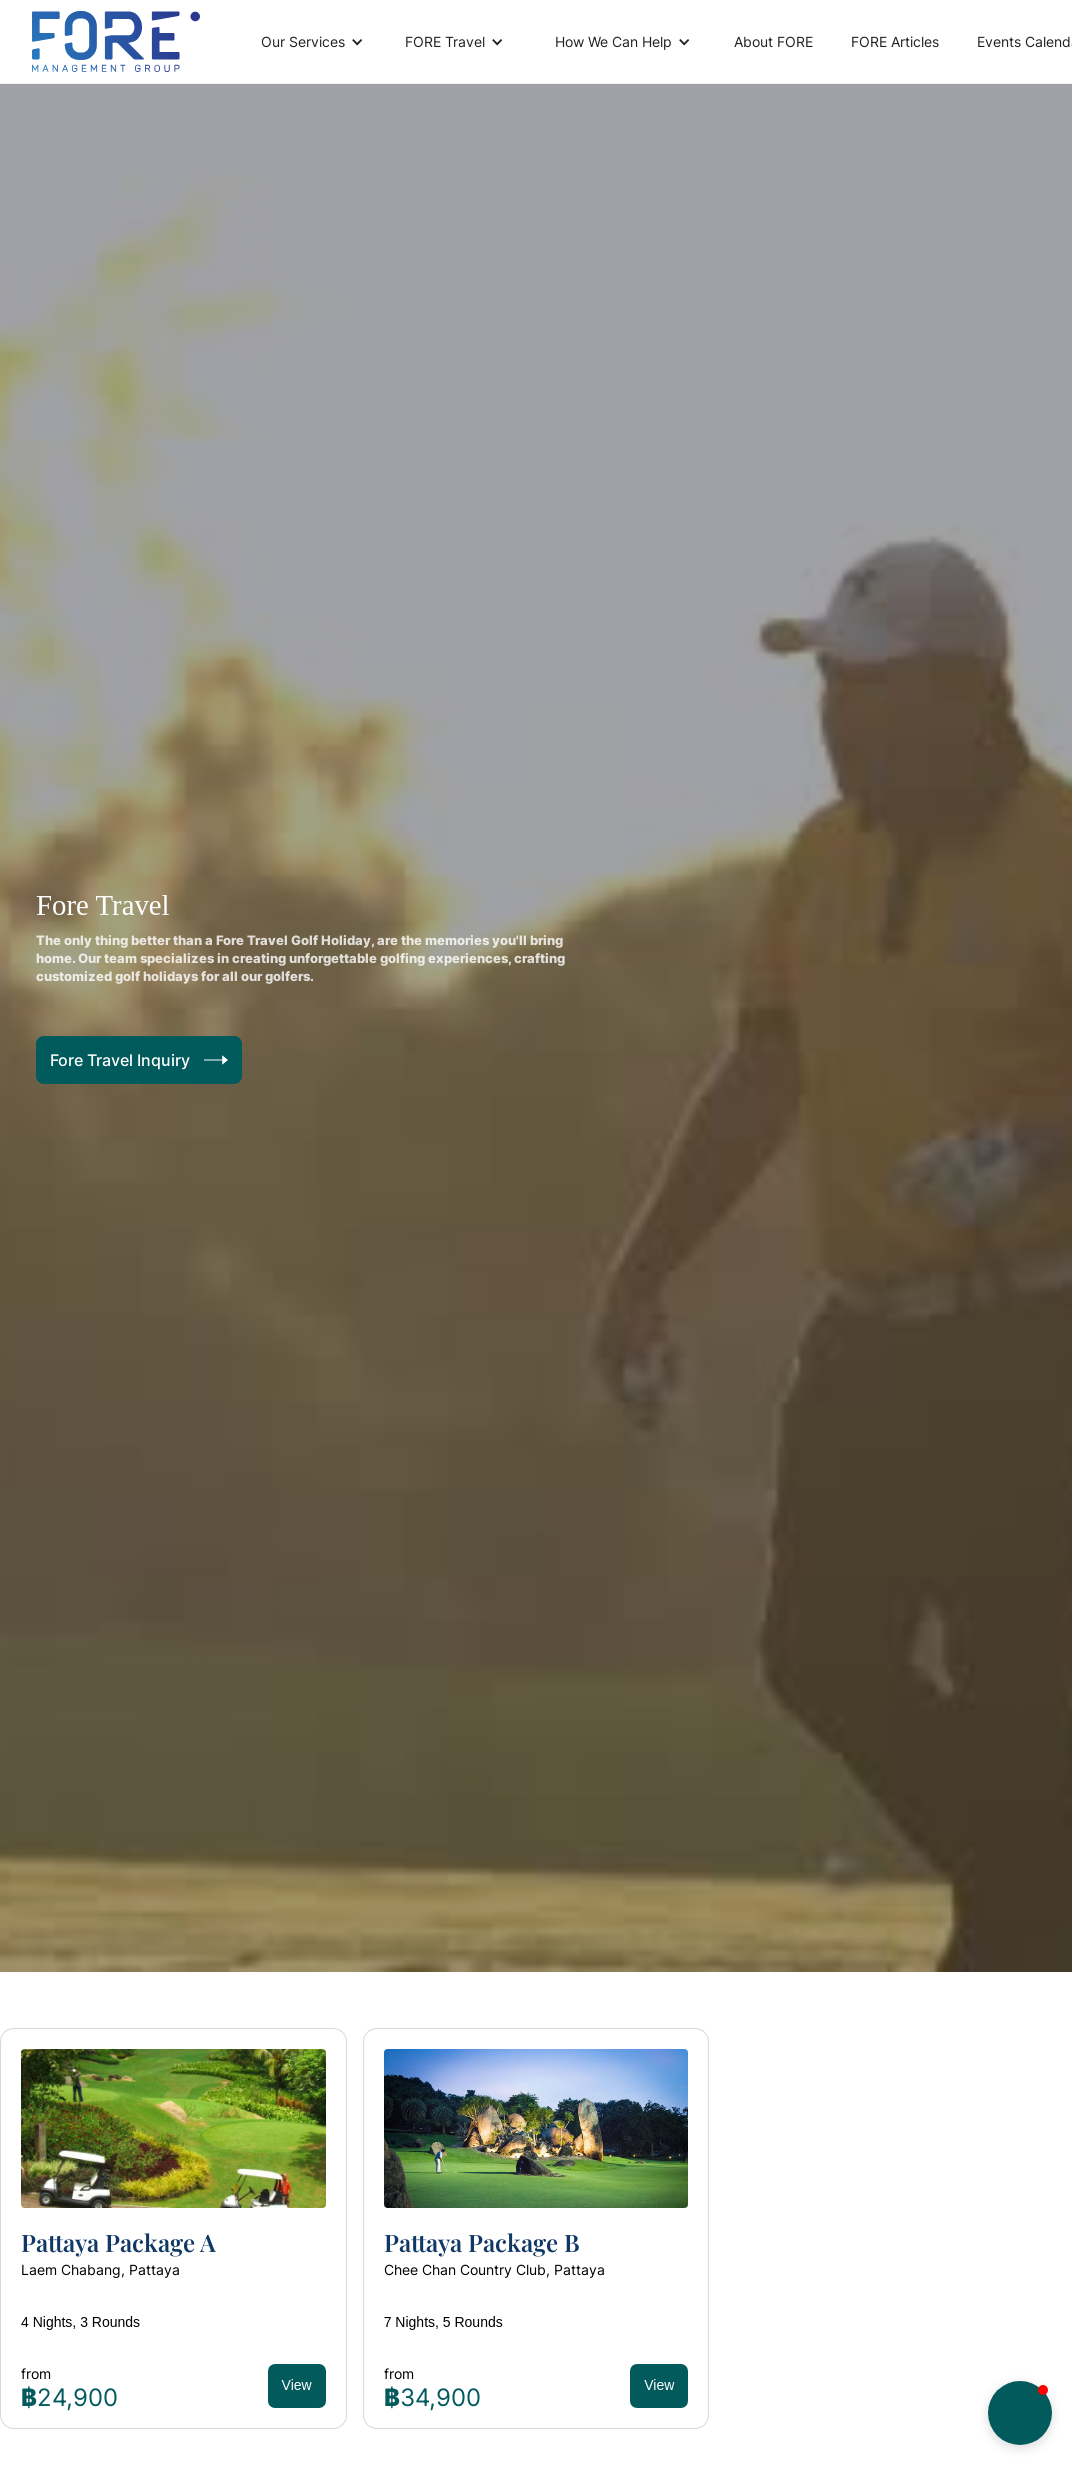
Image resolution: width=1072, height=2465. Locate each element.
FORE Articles (895, 41)
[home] (116, 41)
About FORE (773, 41)
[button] (309, 42)
